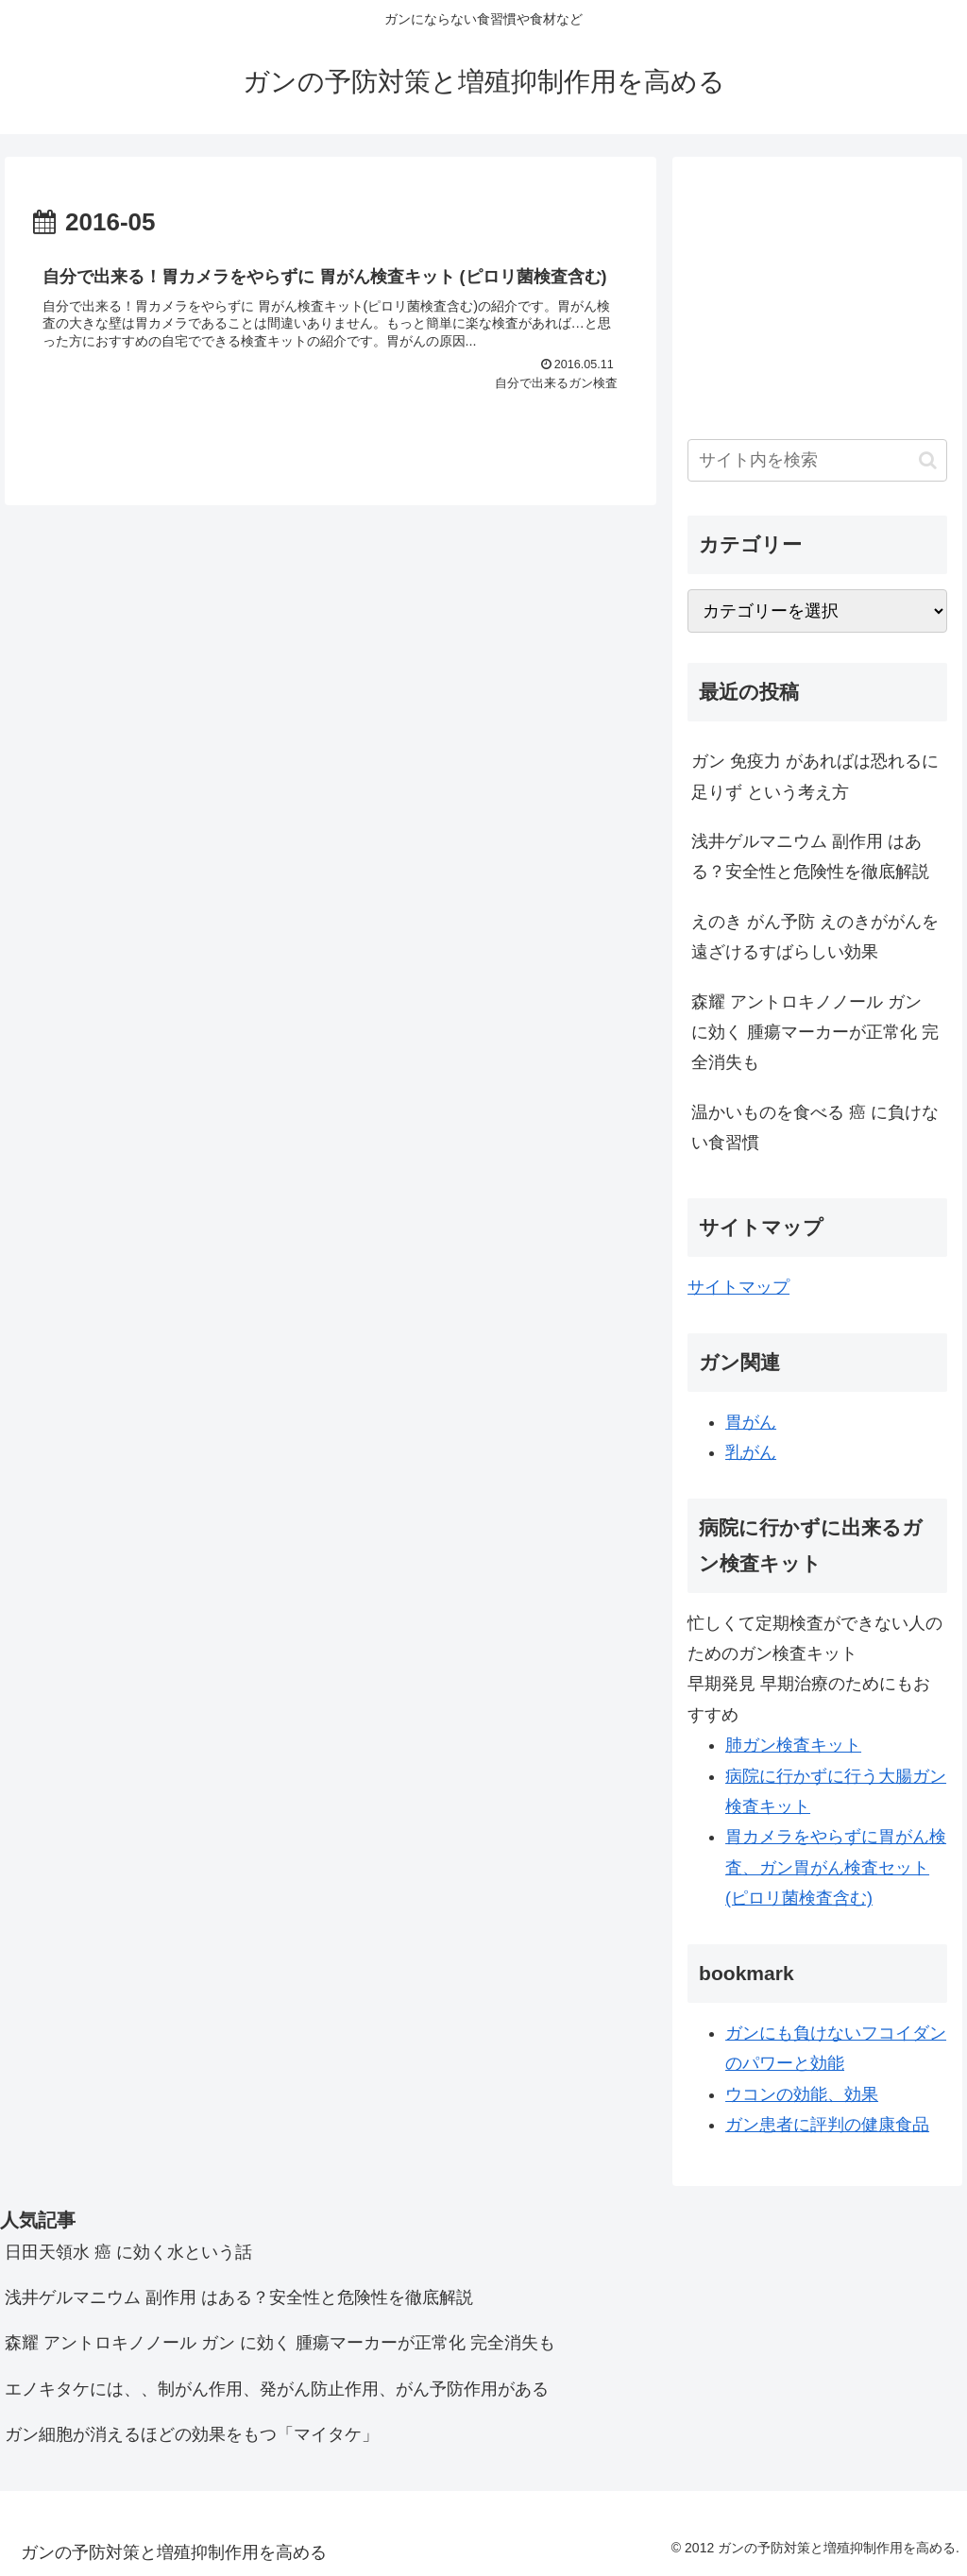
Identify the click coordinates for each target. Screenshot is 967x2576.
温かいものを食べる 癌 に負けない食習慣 (815, 1127)
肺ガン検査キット (793, 1745)
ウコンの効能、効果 (801, 2094)
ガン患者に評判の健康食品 (827, 2124)
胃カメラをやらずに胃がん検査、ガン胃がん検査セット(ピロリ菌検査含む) (835, 1867)
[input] (816, 460)
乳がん (750, 1452)
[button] (927, 460)
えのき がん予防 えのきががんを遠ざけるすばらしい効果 (815, 936)
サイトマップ (738, 1287)
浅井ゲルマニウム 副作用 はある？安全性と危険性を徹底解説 (810, 856)
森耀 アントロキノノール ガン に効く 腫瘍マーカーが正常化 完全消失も (815, 1032)
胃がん (750, 1422)
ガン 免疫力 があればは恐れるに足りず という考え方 (815, 776)
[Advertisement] (816, 291)
